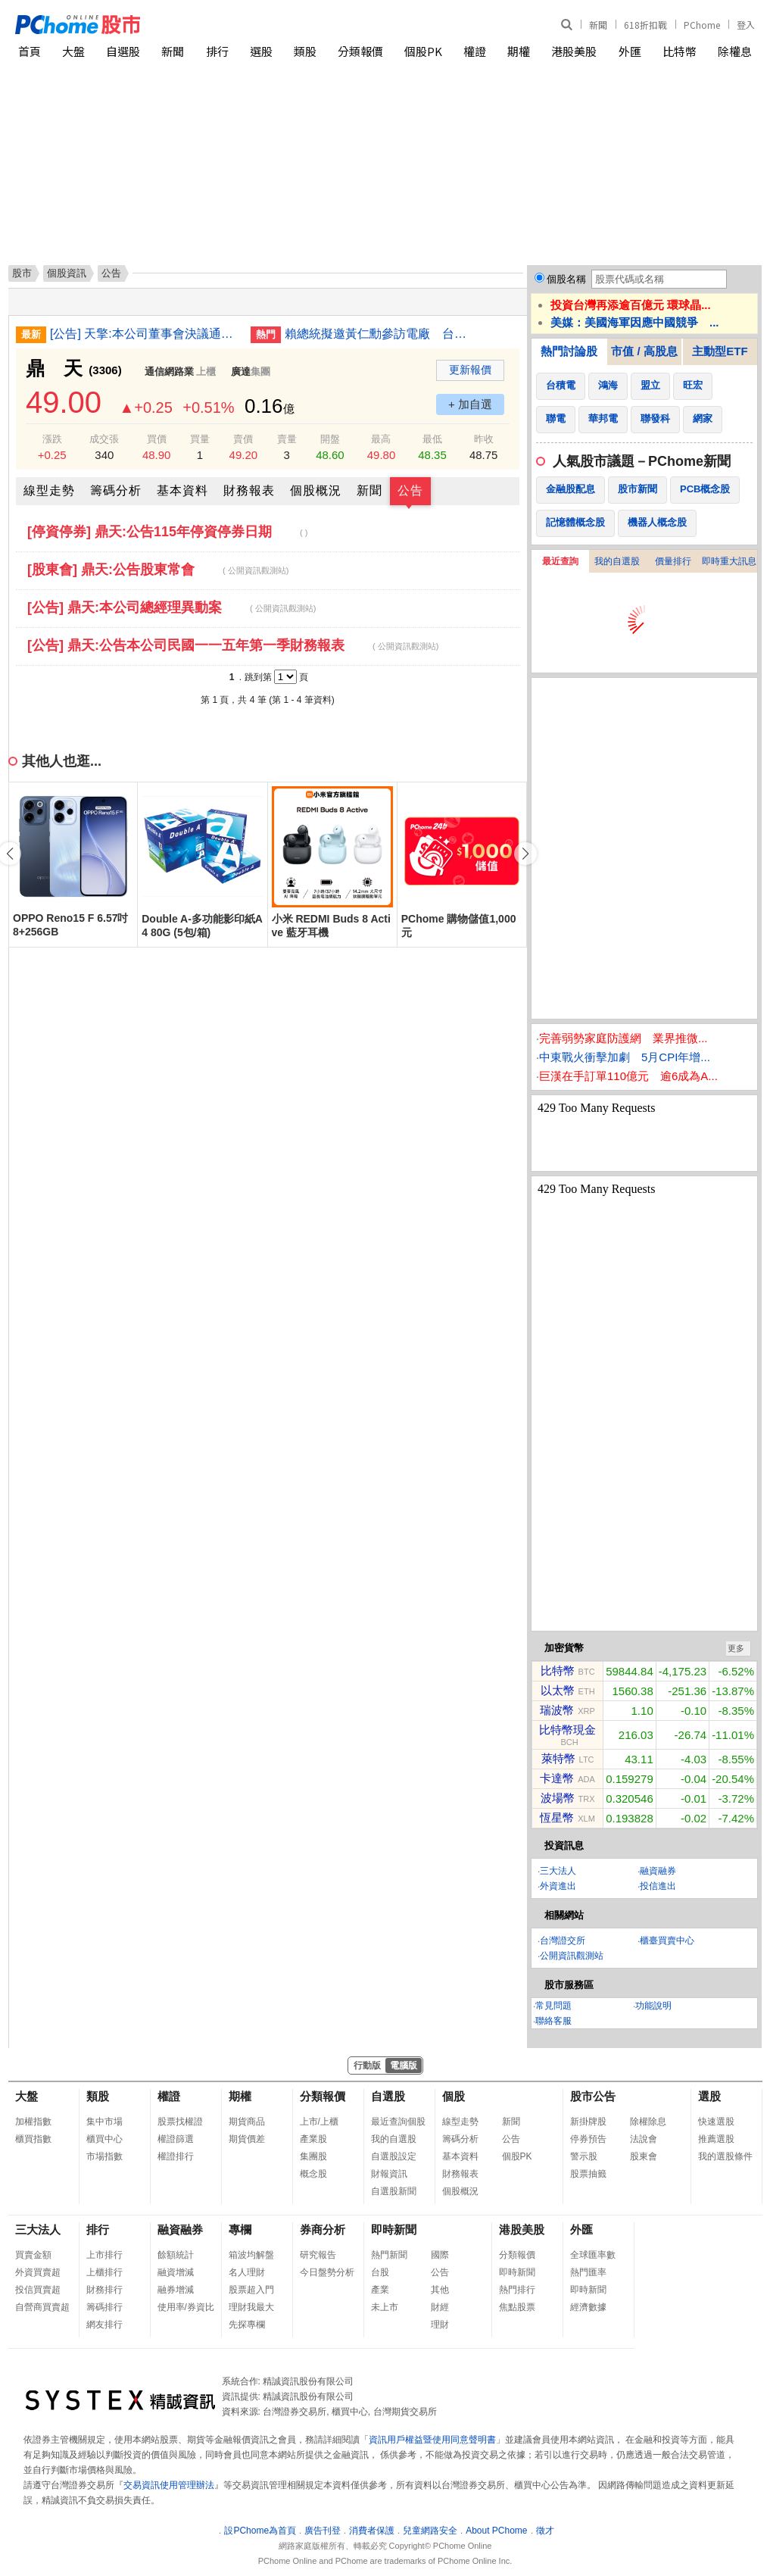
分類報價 (360, 51)
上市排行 (104, 2255)
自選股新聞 (393, 2191)
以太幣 (558, 1690)
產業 (380, 2289)
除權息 (735, 51)
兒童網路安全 (430, 2530)
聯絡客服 (553, 2021)
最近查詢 (560, 561)
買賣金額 (33, 2255)
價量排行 (673, 561)
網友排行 (104, 2324)
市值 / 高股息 (644, 351)
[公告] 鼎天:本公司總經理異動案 (171, 607)
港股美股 (574, 51)
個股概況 (315, 490)
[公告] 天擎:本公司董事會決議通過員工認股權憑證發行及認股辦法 (144, 333)
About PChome (496, 2530)
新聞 (598, 24)
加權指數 (33, 2121)
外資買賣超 (38, 2272)
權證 (474, 51)
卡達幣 (557, 1778)
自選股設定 (393, 2156)
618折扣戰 (645, 24)
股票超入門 (251, 2289)
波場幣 (558, 1797)
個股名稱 (566, 279)
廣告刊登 (322, 2530)
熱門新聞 (389, 2255)
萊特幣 (558, 1758)
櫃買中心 (104, 2139)
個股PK (423, 51)
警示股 (583, 2156)
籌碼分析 (116, 490)
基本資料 (182, 490)
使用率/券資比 (185, 2307)
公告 (410, 490)
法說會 (643, 2139)
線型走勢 (49, 490)
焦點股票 (517, 2307)
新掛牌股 (588, 2121)
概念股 (313, 2174)
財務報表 (249, 490)
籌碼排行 (104, 2307)
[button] (525, 853)
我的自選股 (617, 561)
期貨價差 (247, 2139)
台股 (380, 2272)
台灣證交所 (562, 1940)
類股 (305, 51)
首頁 (29, 51)
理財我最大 (251, 2307)
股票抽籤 (588, 2174)
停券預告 (588, 2139)
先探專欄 (247, 2324)
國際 (440, 2255)
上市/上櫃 (319, 2121)
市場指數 (104, 2156)
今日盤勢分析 (327, 2272)
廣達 (241, 371)
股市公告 (593, 2096)
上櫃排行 (104, 2272)
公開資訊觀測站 (571, 1955)
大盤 (73, 51)
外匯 (630, 51)
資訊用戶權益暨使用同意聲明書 (432, 2439)
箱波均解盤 (251, 2255)
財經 (440, 2307)
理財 (440, 2324)
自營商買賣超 (42, 2307)
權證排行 (175, 2156)
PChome (702, 24)
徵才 (545, 2530)
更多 (736, 1648)
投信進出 (658, 1886)
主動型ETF (719, 351)
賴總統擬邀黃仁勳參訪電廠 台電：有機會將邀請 (379, 333)
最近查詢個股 (398, 2121)
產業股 (313, 2139)
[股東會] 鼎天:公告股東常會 (157, 569)
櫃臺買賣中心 (667, 1940)
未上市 (384, 2307)
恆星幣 (557, 1817)
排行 (217, 51)
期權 (518, 51)
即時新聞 (393, 2229)
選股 (261, 51)
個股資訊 (66, 273)
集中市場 (104, 2121)
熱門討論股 (569, 351)
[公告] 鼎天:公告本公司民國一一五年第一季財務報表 (232, 645)
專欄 (240, 2229)
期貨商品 (247, 2121)
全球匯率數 (593, 2255)
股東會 (643, 2156)
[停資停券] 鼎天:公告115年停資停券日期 (167, 531)
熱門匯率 (588, 2272)
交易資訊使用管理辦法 (168, 2485)
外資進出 (558, 1886)
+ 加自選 (470, 404)
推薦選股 (716, 2139)
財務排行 (104, 2289)
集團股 (313, 2156)
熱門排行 (517, 2289)
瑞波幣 (557, 1709)
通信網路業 (169, 371)
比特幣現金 (567, 1729)
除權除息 (648, 2121)
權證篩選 (175, 2139)
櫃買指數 (33, 2139)
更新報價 (470, 370)
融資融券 (658, 1871)
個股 (453, 2096)
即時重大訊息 (729, 561)
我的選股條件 (725, 2156)
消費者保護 (371, 2530)
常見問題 (553, 2005)
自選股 (123, 51)
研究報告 (318, 2255)
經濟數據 (588, 2307)
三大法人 (558, 1871)
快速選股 (716, 2121)
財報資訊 (389, 2174)
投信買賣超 (38, 2289)
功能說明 (653, 2005)
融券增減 (175, 2289)
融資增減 (175, 2272)
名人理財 (247, 2272)
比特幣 (679, 51)
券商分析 (322, 2229)
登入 (746, 24)
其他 (440, 2289)
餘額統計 (175, 2255)
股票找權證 (180, 2121)
